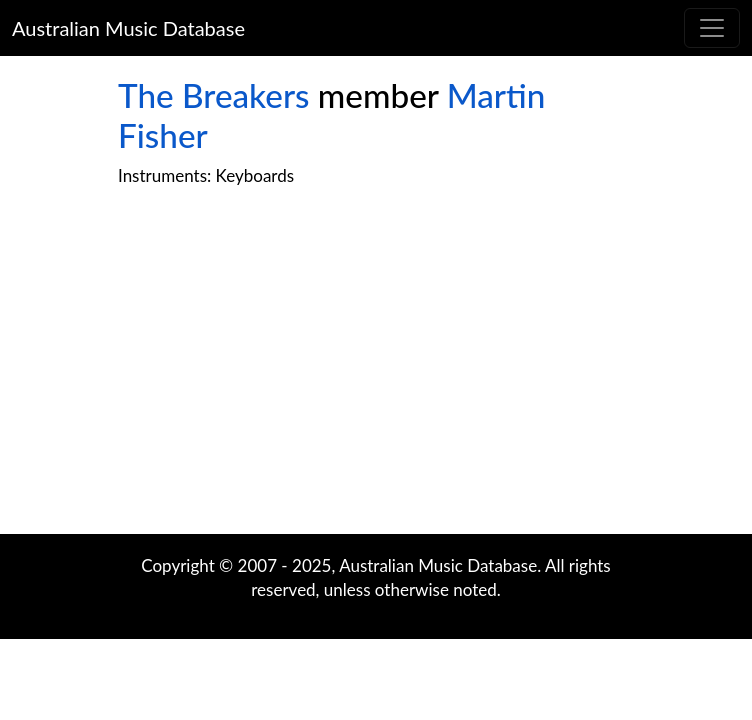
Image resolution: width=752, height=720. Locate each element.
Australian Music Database (128, 28)
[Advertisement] (376, 374)
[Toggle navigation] (712, 28)
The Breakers (213, 95)
